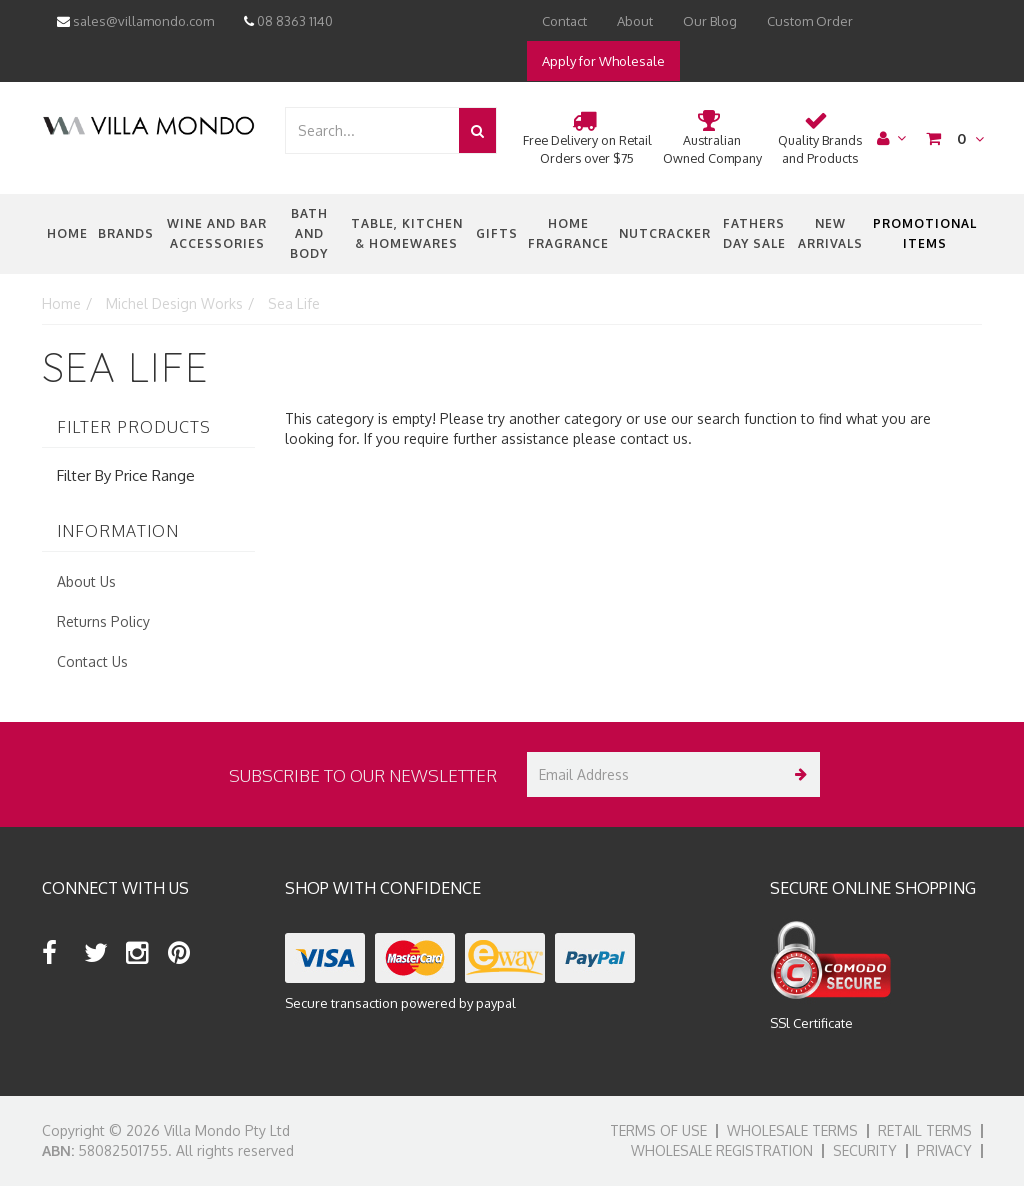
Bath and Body (309, 233)
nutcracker (665, 233)
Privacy (944, 1150)
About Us (86, 581)
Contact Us (92, 661)
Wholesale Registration (722, 1150)
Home (67, 233)
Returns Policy (103, 621)
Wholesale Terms (792, 1130)
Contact (564, 21)
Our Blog (710, 21)
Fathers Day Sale (754, 233)
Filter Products (134, 428)
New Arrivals (830, 233)
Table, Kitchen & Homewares (407, 233)
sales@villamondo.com (135, 21)
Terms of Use (658, 1130)
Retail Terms (925, 1130)
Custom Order (810, 21)
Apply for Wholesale (603, 61)
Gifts (497, 233)
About (635, 21)
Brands (126, 233)
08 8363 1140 (288, 21)
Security (865, 1150)
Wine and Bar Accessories (217, 233)
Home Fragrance (568, 233)
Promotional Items (925, 233)
